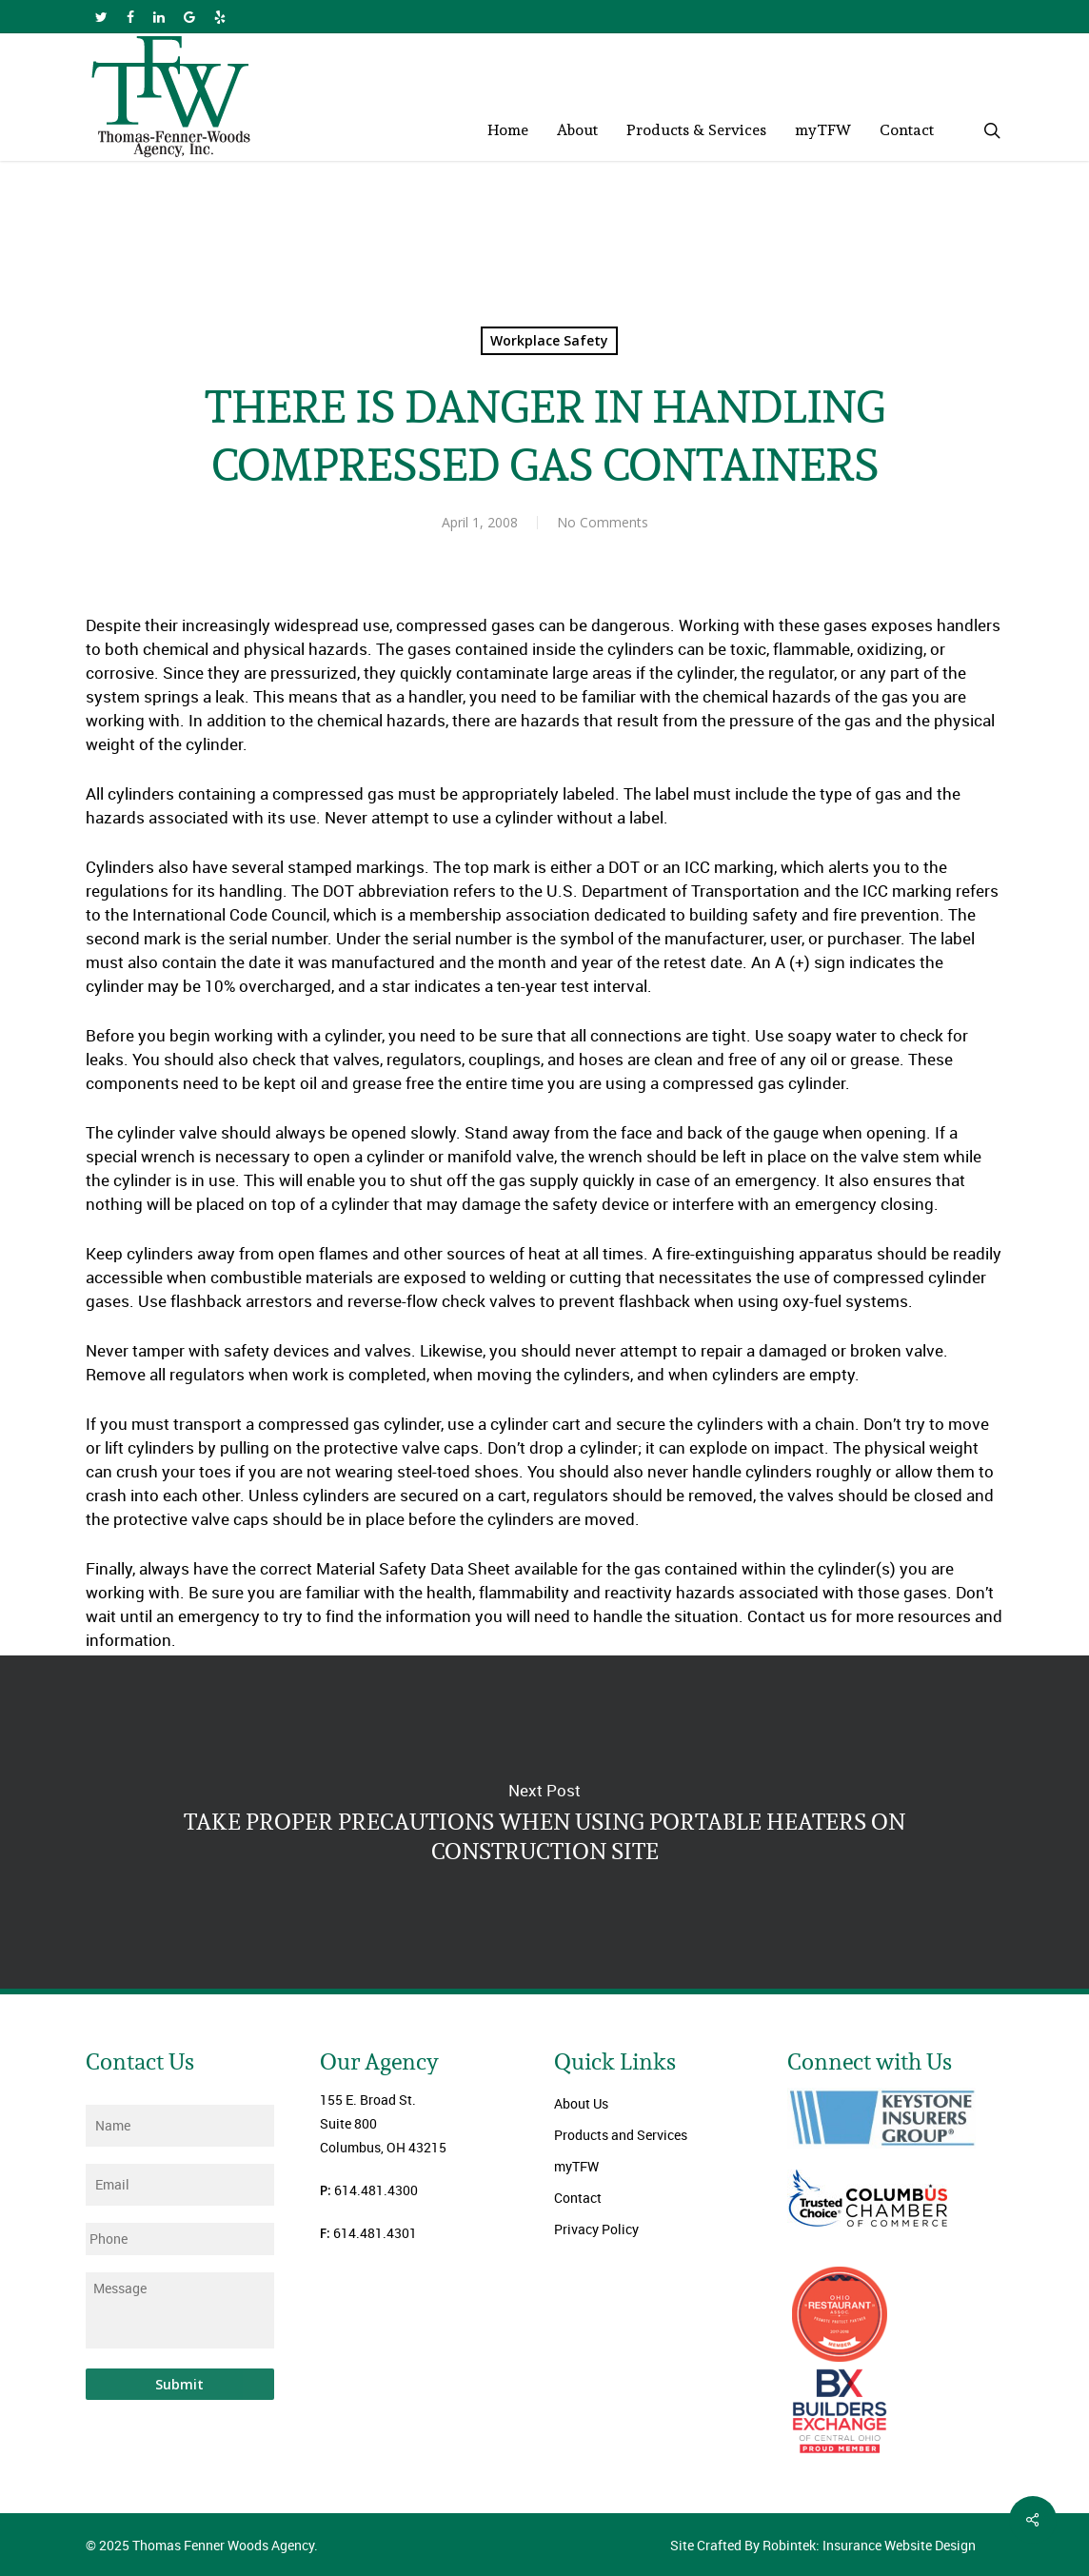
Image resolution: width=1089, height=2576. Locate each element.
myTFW (576, 2166)
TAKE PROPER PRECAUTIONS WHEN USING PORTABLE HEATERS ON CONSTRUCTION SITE (544, 1822)
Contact (578, 2198)
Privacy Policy (596, 2229)
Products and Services (620, 2135)
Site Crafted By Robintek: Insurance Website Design (823, 2545)
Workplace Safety (549, 340)
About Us (581, 2103)
